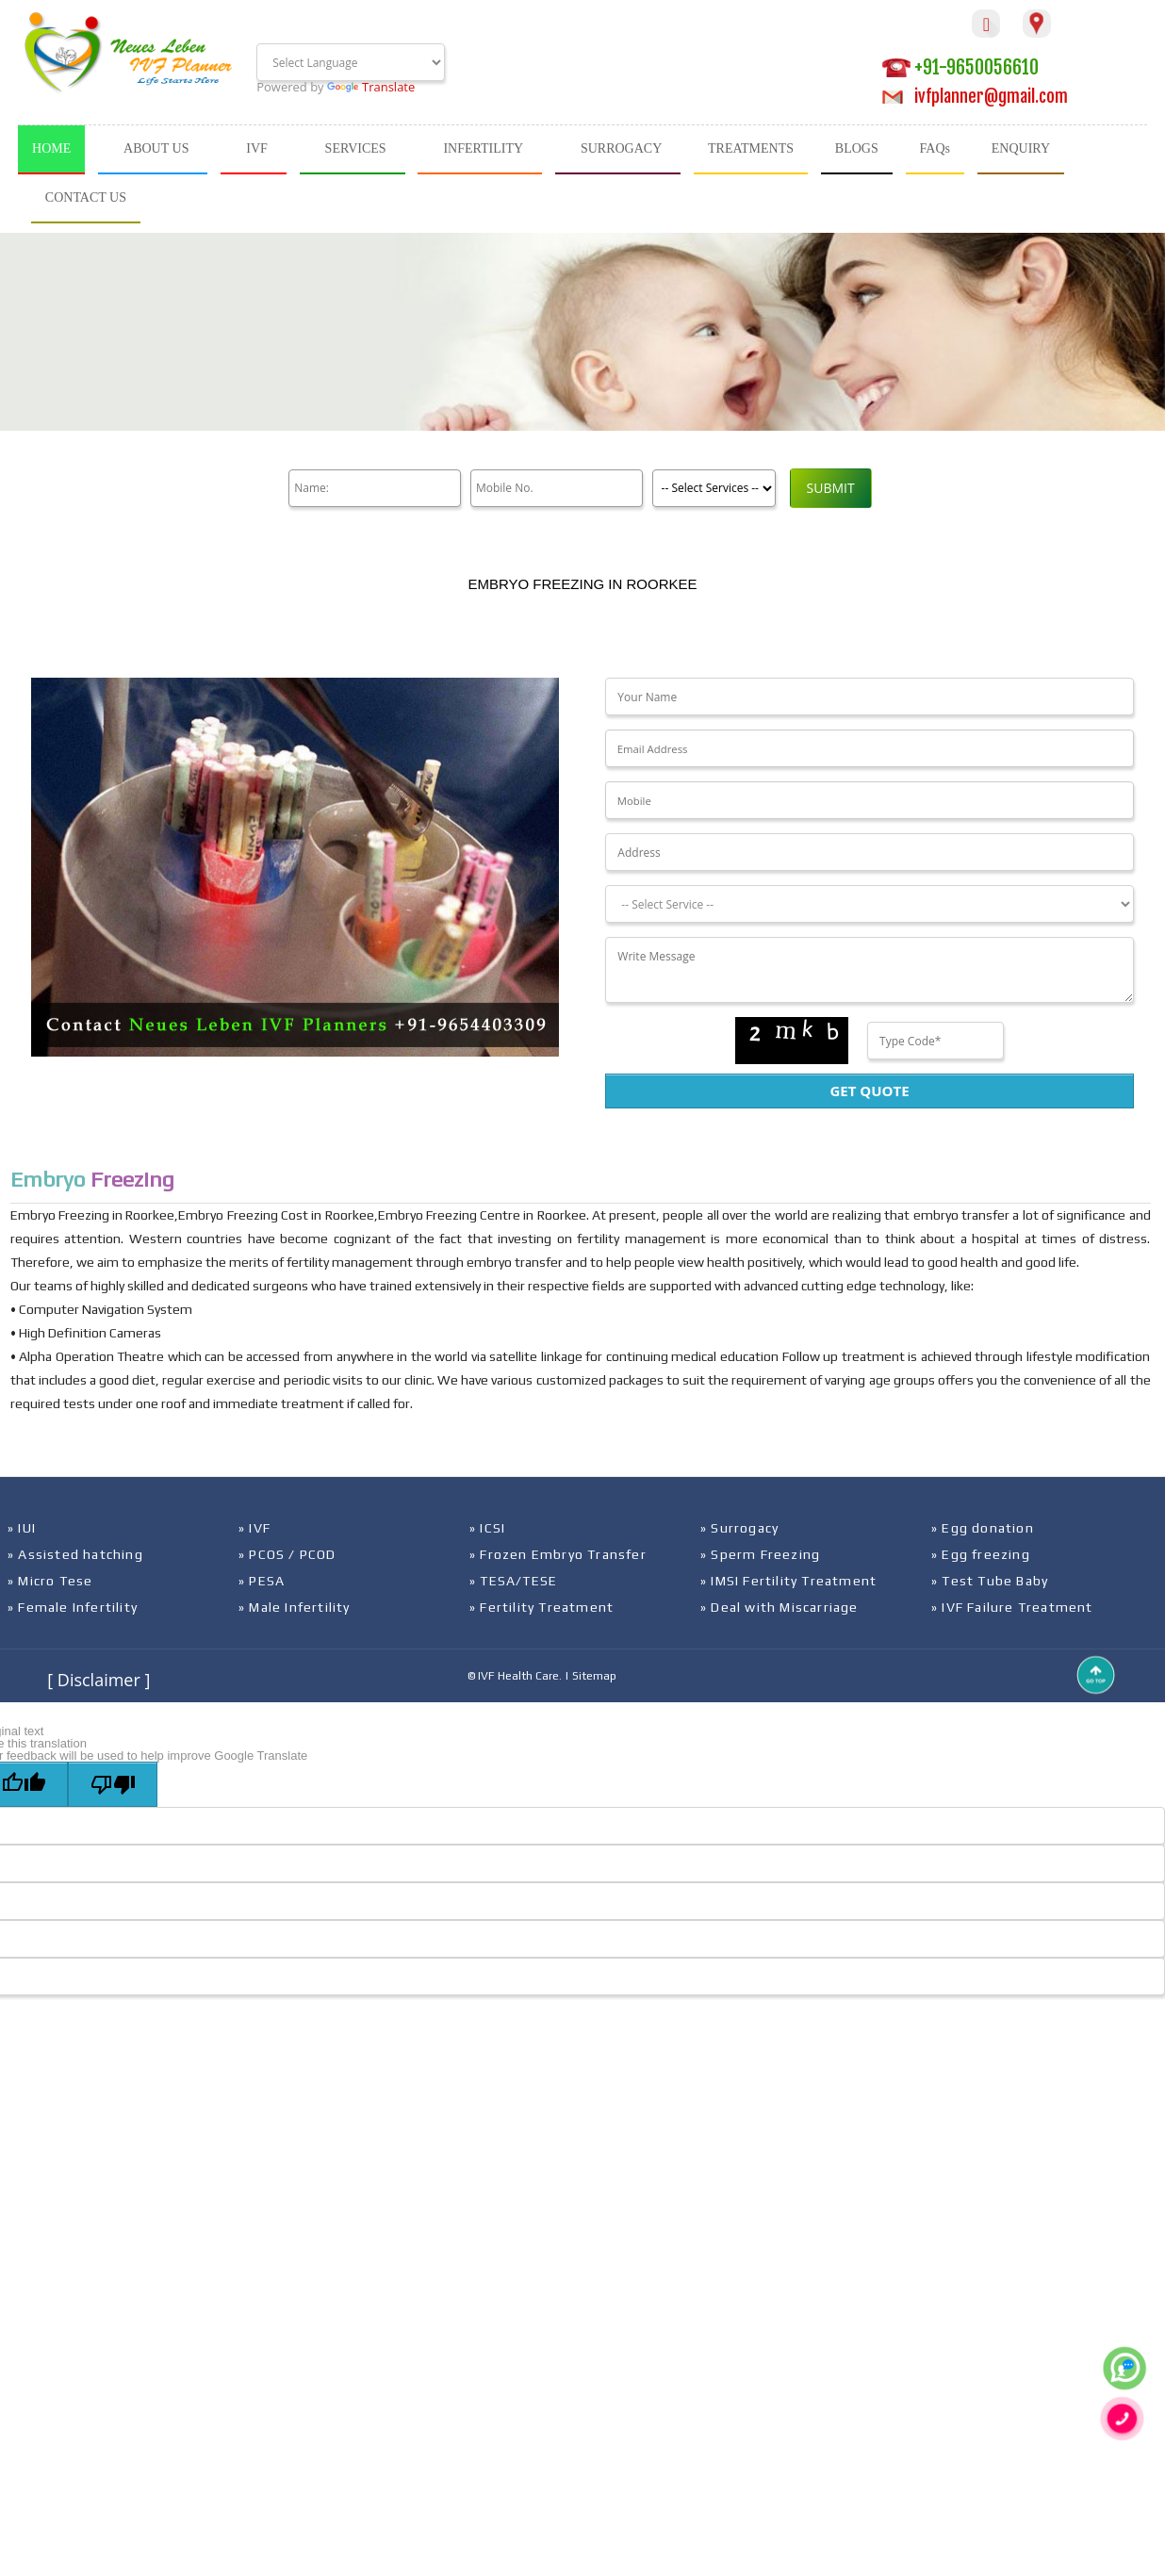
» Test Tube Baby (989, 1580)
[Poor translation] (112, 1784)
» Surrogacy (739, 1527)
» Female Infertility (73, 1607)
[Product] (711, 488)
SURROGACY (621, 148)
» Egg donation (982, 1527)
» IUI (22, 1527)
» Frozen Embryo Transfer (558, 1554)
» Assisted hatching (75, 1554)
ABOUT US (156, 148)
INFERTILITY (483, 148)
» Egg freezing (980, 1554)
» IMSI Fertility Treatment (788, 1580)
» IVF (254, 1527)
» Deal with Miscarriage (779, 1607)
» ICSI (487, 1527)
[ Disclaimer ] (98, 1679)
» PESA (261, 1580)
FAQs (935, 148)
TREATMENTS (751, 148)
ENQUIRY (1021, 148)
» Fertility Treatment (541, 1607)
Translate (371, 86)
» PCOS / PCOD (287, 1554)
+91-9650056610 (960, 67)
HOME (51, 148)
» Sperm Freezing (760, 1554)
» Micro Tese (50, 1580)
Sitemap (594, 1675)
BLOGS (856, 148)
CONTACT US (85, 197)
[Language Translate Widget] (350, 62)
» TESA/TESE (513, 1580)
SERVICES (355, 148)
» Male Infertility (294, 1607)
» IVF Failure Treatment (1012, 1607)
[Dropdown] (869, 904)
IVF (257, 148)
